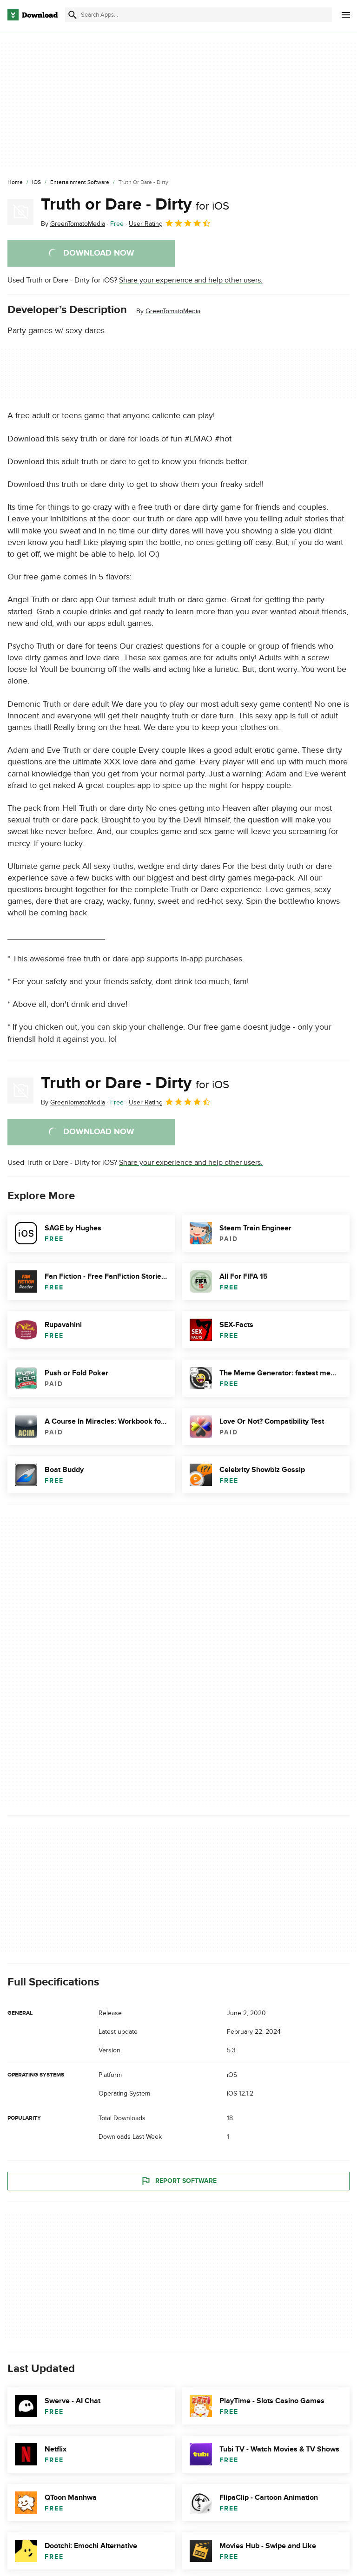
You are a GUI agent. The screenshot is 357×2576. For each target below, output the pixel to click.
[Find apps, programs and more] (198, 14)
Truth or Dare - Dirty (135, 204)
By (73, 224)
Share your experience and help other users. (191, 280)
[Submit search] (72, 14)
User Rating (170, 223)
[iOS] (36, 182)
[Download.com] (32, 14)
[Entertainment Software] (79, 182)
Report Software (178, 2181)
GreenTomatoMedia (172, 311)
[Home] (15, 182)
